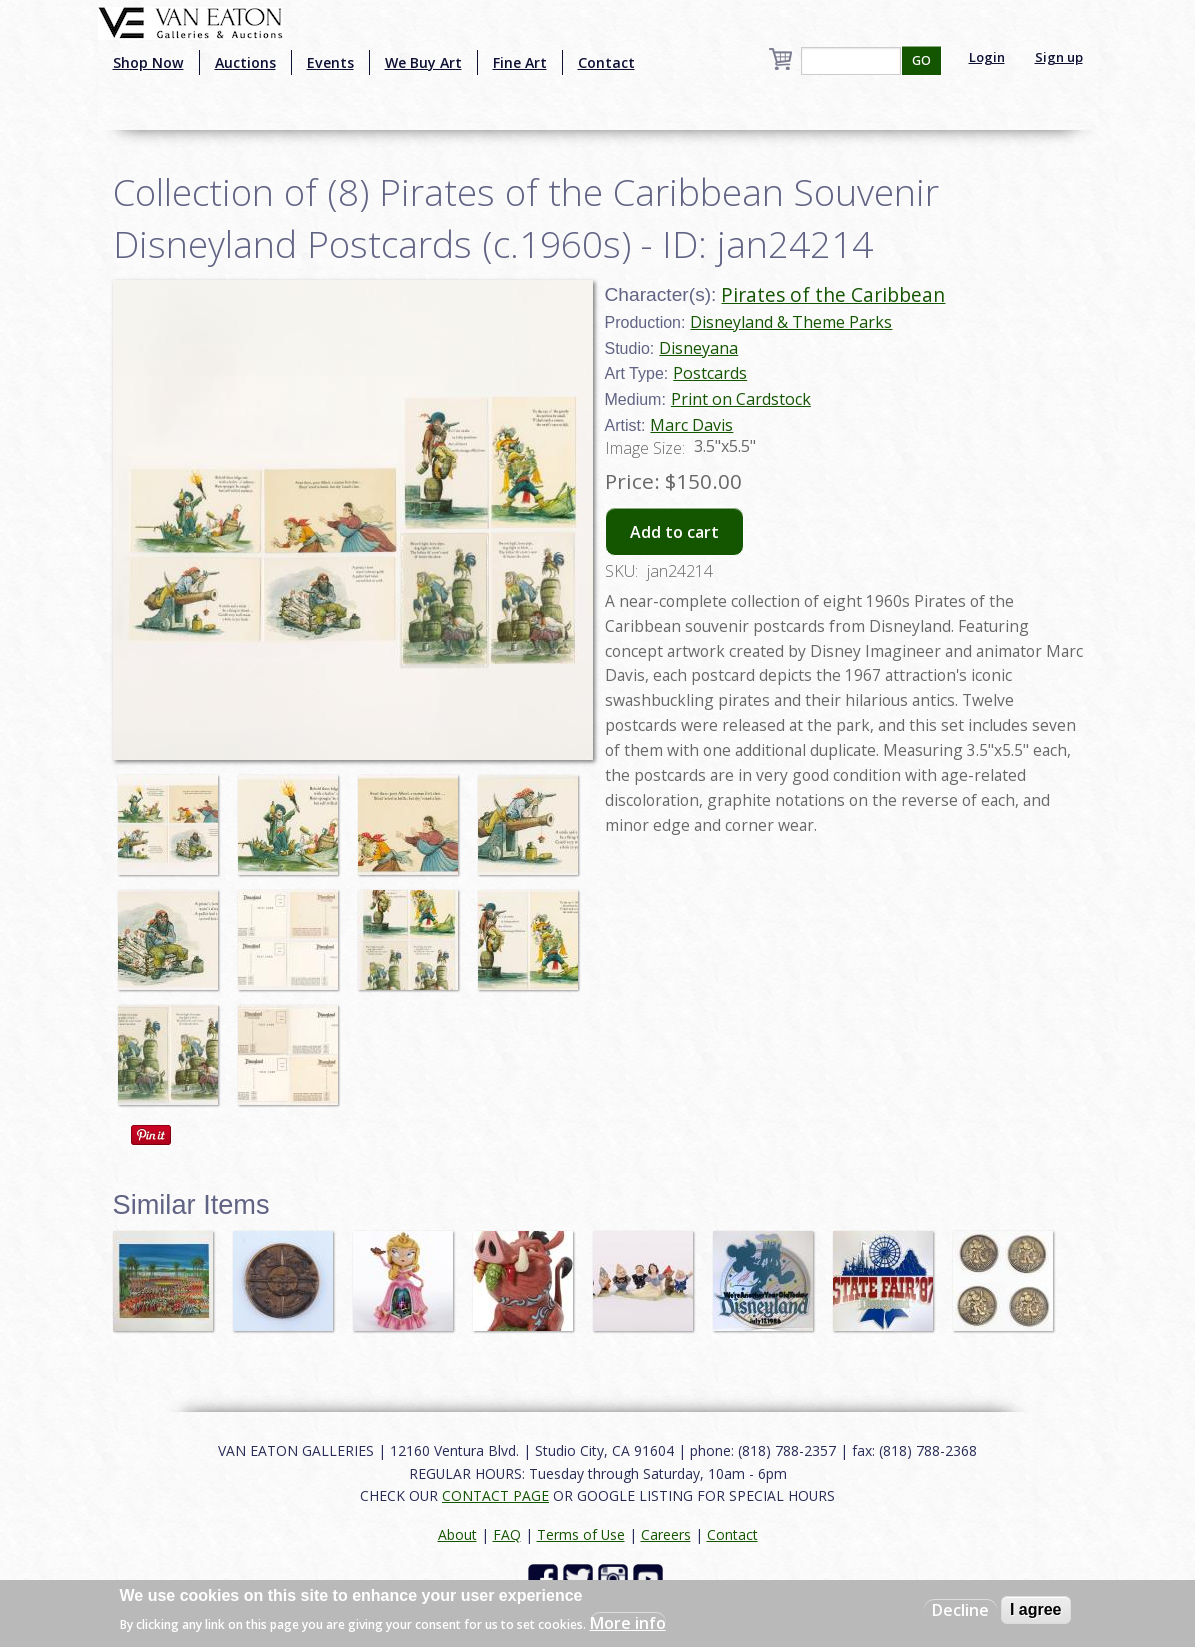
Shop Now (148, 62)
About (457, 1534)
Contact (606, 62)
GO (921, 60)
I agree (1036, 1609)
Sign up (1059, 57)
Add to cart (674, 532)
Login (987, 57)
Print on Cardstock (741, 399)
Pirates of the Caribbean (833, 294)
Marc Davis (691, 425)
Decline (960, 1610)
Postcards (710, 373)
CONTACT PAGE (495, 1495)
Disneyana (698, 348)
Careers (666, 1534)
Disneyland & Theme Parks (791, 322)
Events (330, 62)
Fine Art (520, 62)
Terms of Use (581, 1534)
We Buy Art (423, 62)
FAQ (507, 1534)
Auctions (245, 62)
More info (628, 1623)
